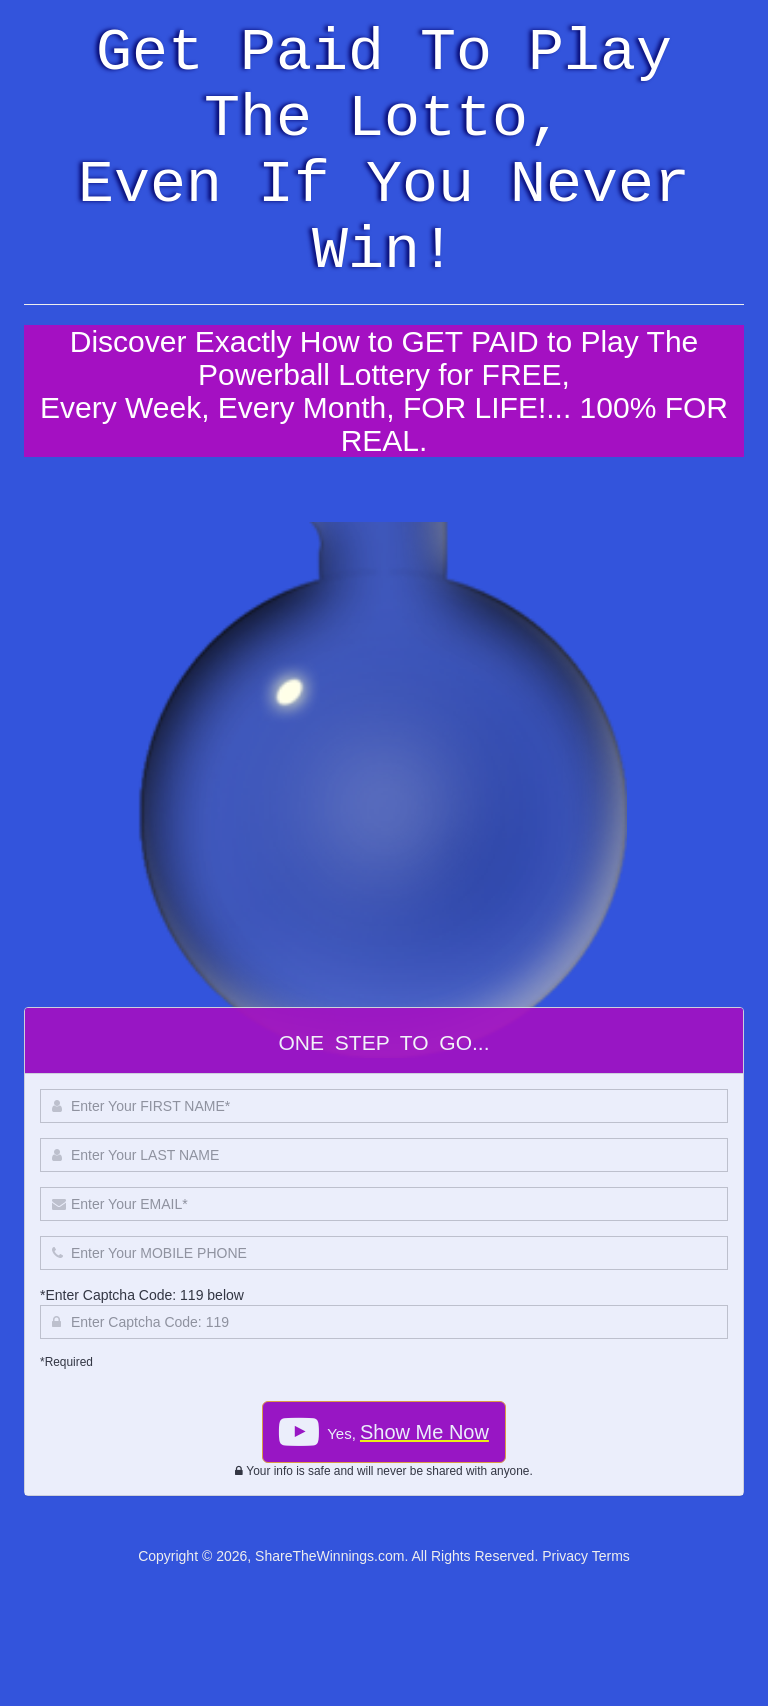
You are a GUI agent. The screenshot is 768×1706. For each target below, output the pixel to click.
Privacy (565, 1556)
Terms (611, 1556)
